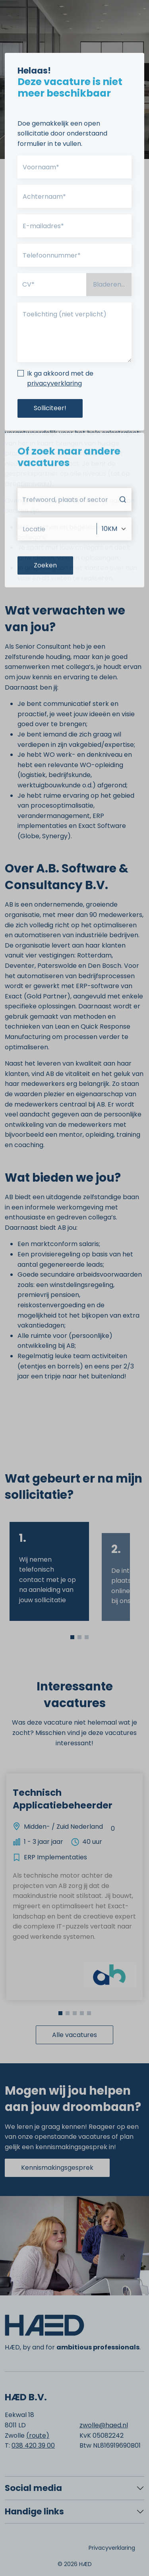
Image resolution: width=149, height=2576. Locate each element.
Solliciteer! (50, 408)
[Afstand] (114, 562)
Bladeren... (109, 284)
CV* (28, 284)
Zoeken (45, 599)
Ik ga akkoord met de (60, 378)
